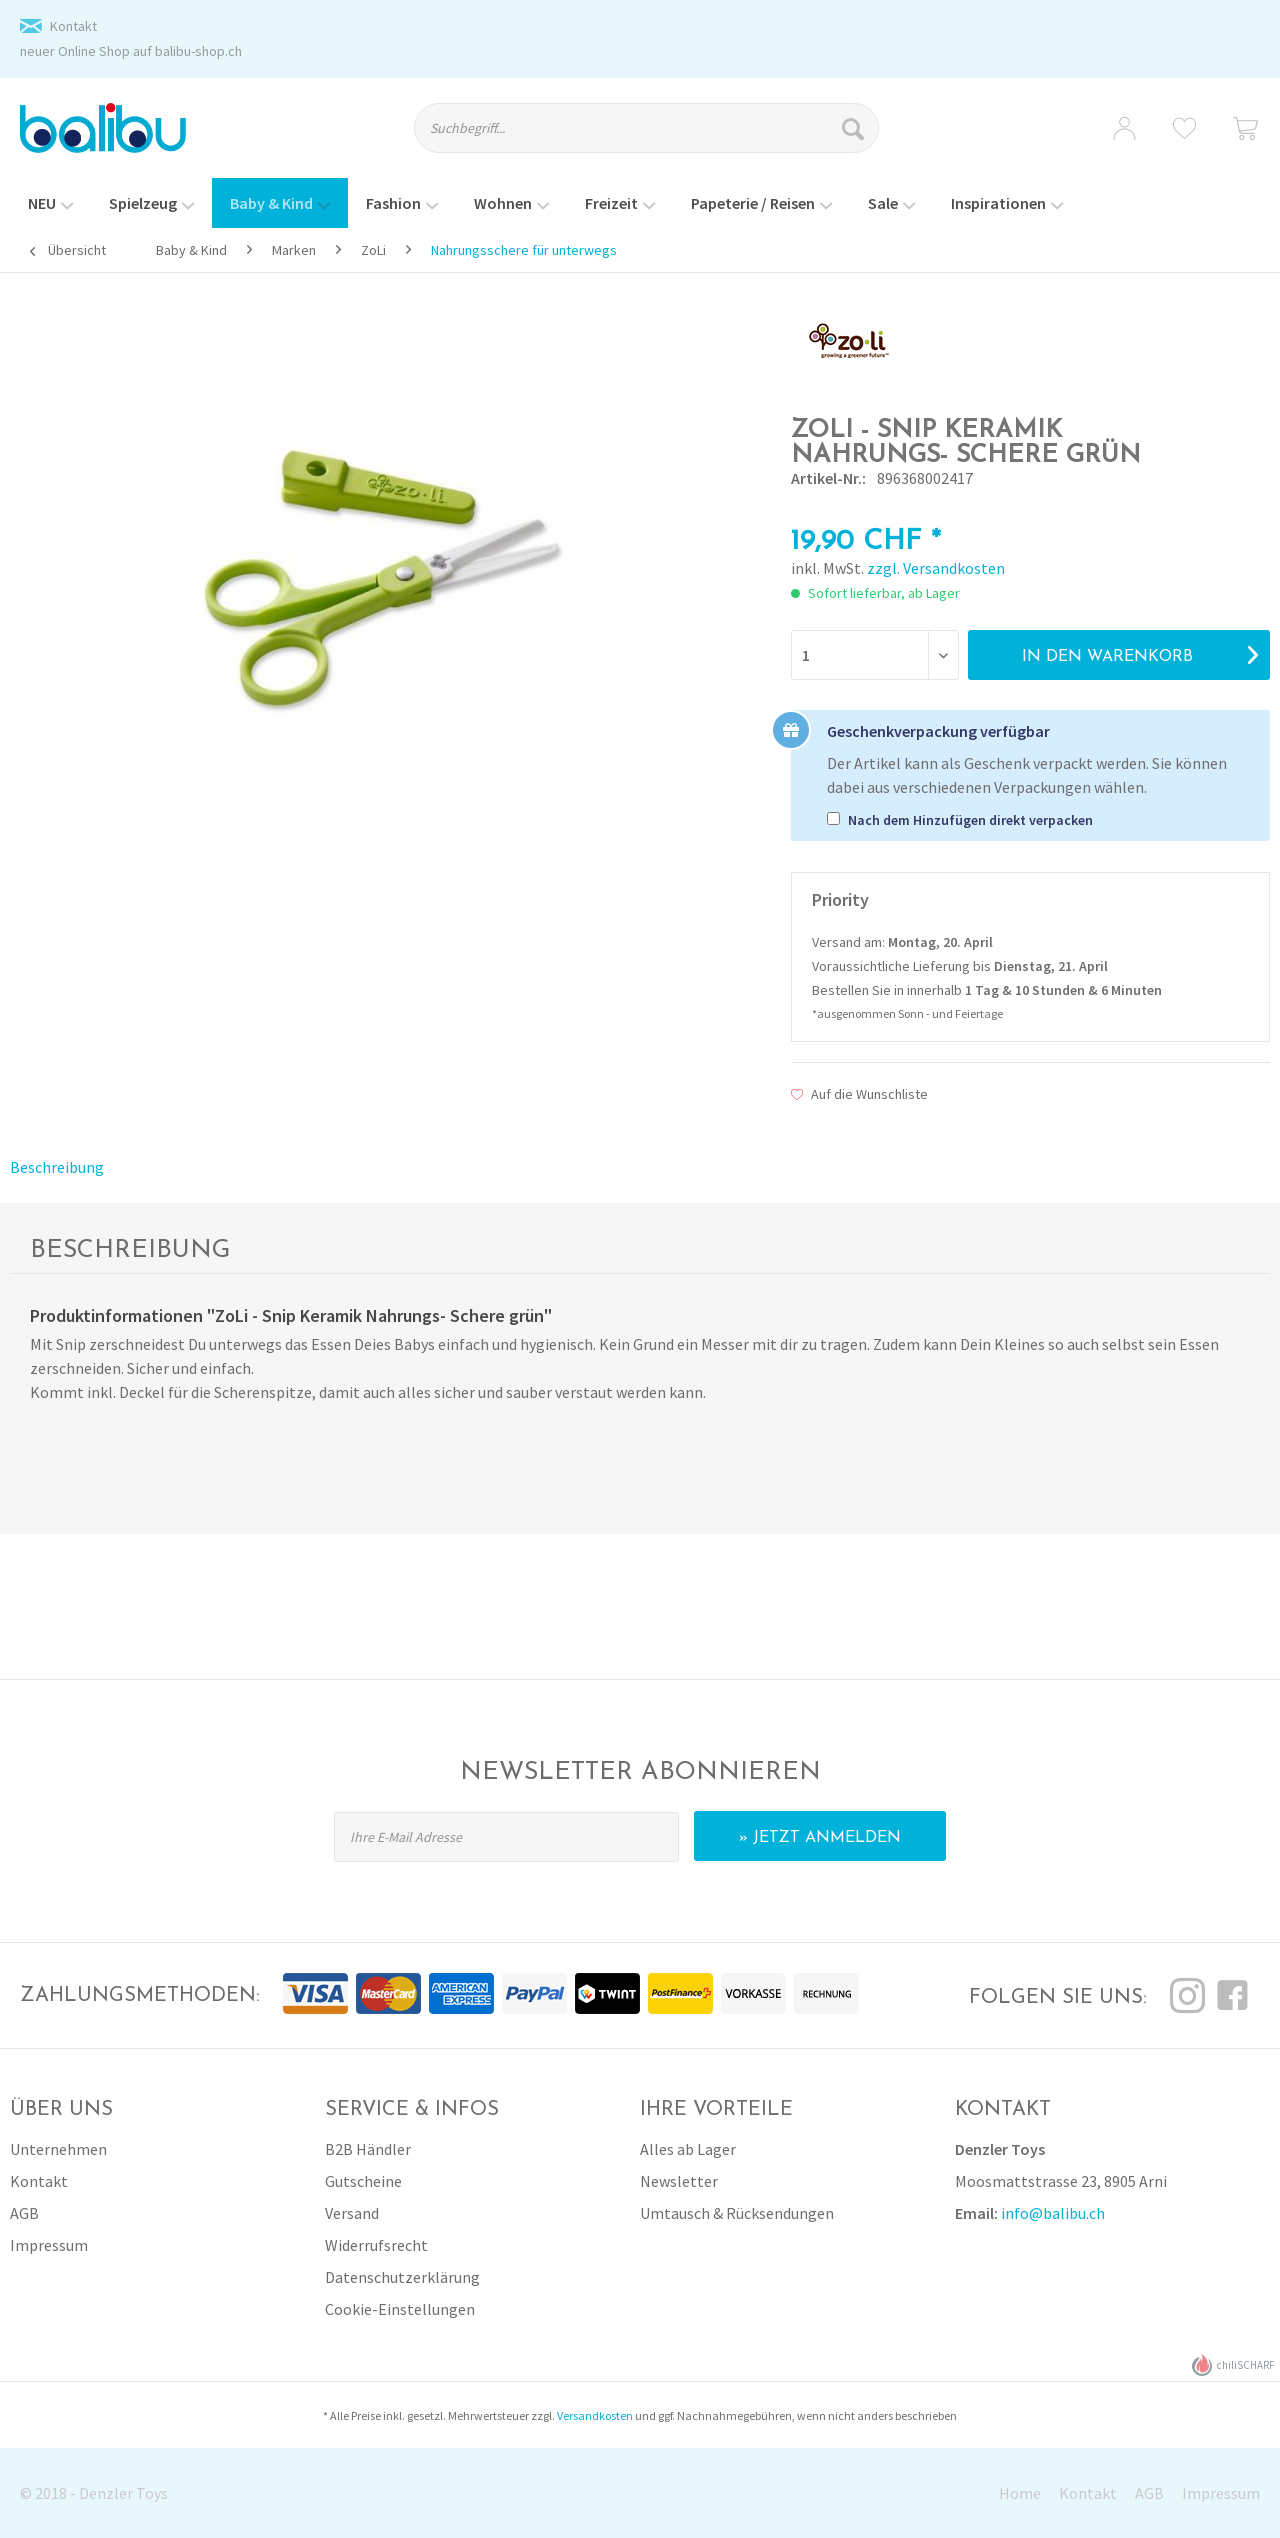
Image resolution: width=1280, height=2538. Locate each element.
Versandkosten (595, 2415)
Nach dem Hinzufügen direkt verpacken (970, 820)
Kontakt (73, 26)
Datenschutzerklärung (402, 2277)
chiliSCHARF (1233, 2365)
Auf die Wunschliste (859, 1094)
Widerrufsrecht (376, 2245)
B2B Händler (368, 2149)
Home (1020, 2493)
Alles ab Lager (688, 2149)
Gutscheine (363, 2181)
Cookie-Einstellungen (400, 2309)
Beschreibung (57, 1167)
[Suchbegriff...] (646, 128)
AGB (24, 2213)
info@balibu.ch (1053, 2213)
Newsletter (679, 2181)
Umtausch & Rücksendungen (737, 2213)
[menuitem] (664, 137)
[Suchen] (855, 128)
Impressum (49, 2245)
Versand (352, 2213)
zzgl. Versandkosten (936, 568)
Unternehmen (58, 2149)
